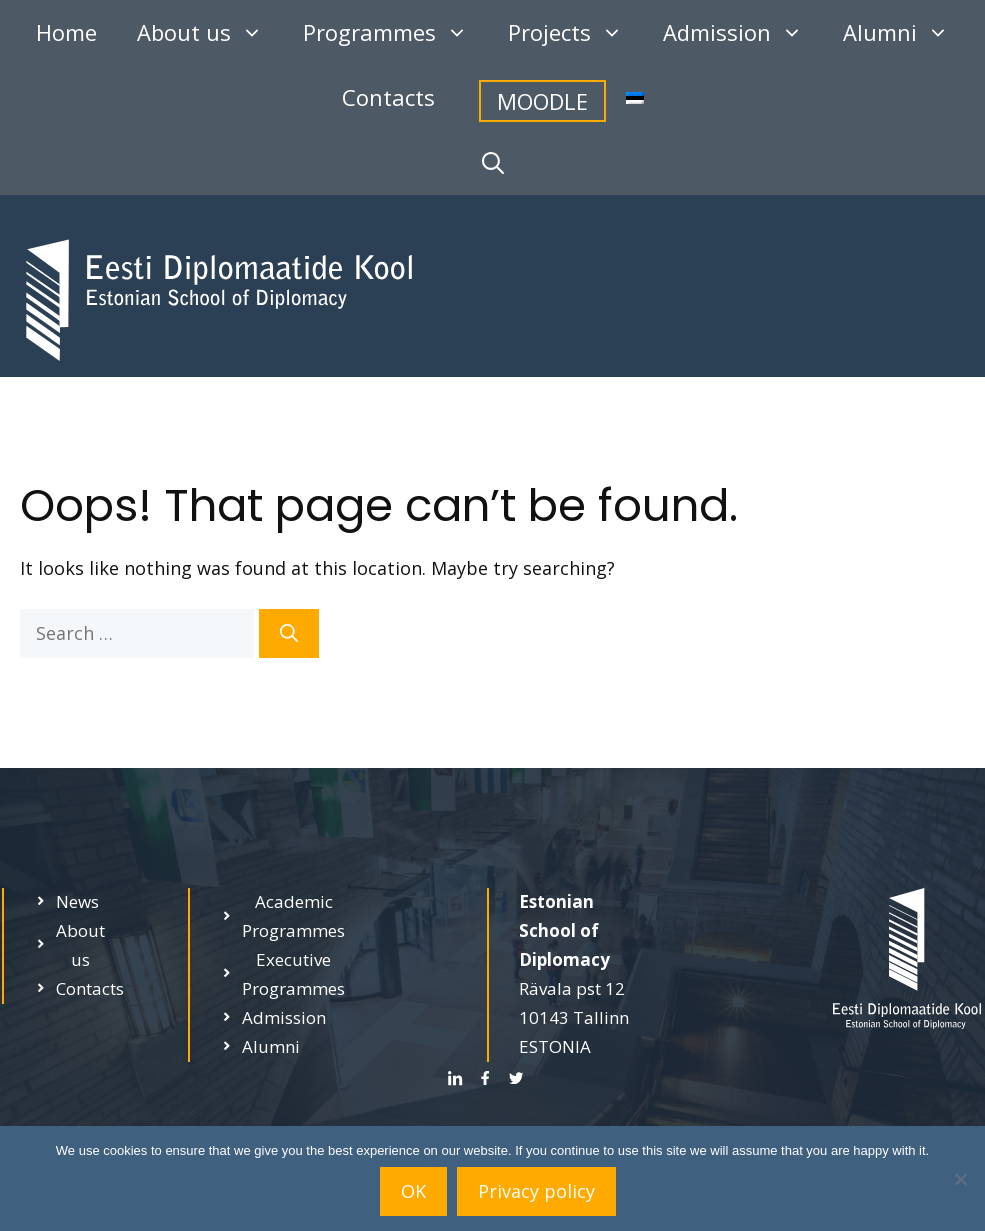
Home (66, 32)
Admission (743, 32)
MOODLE (542, 101)
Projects (575, 32)
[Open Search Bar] (493, 162)
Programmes (395, 32)
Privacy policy (536, 1191)
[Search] (289, 633)
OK (413, 1191)
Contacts (388, 97)
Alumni (906, 32)
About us (210, 32)
